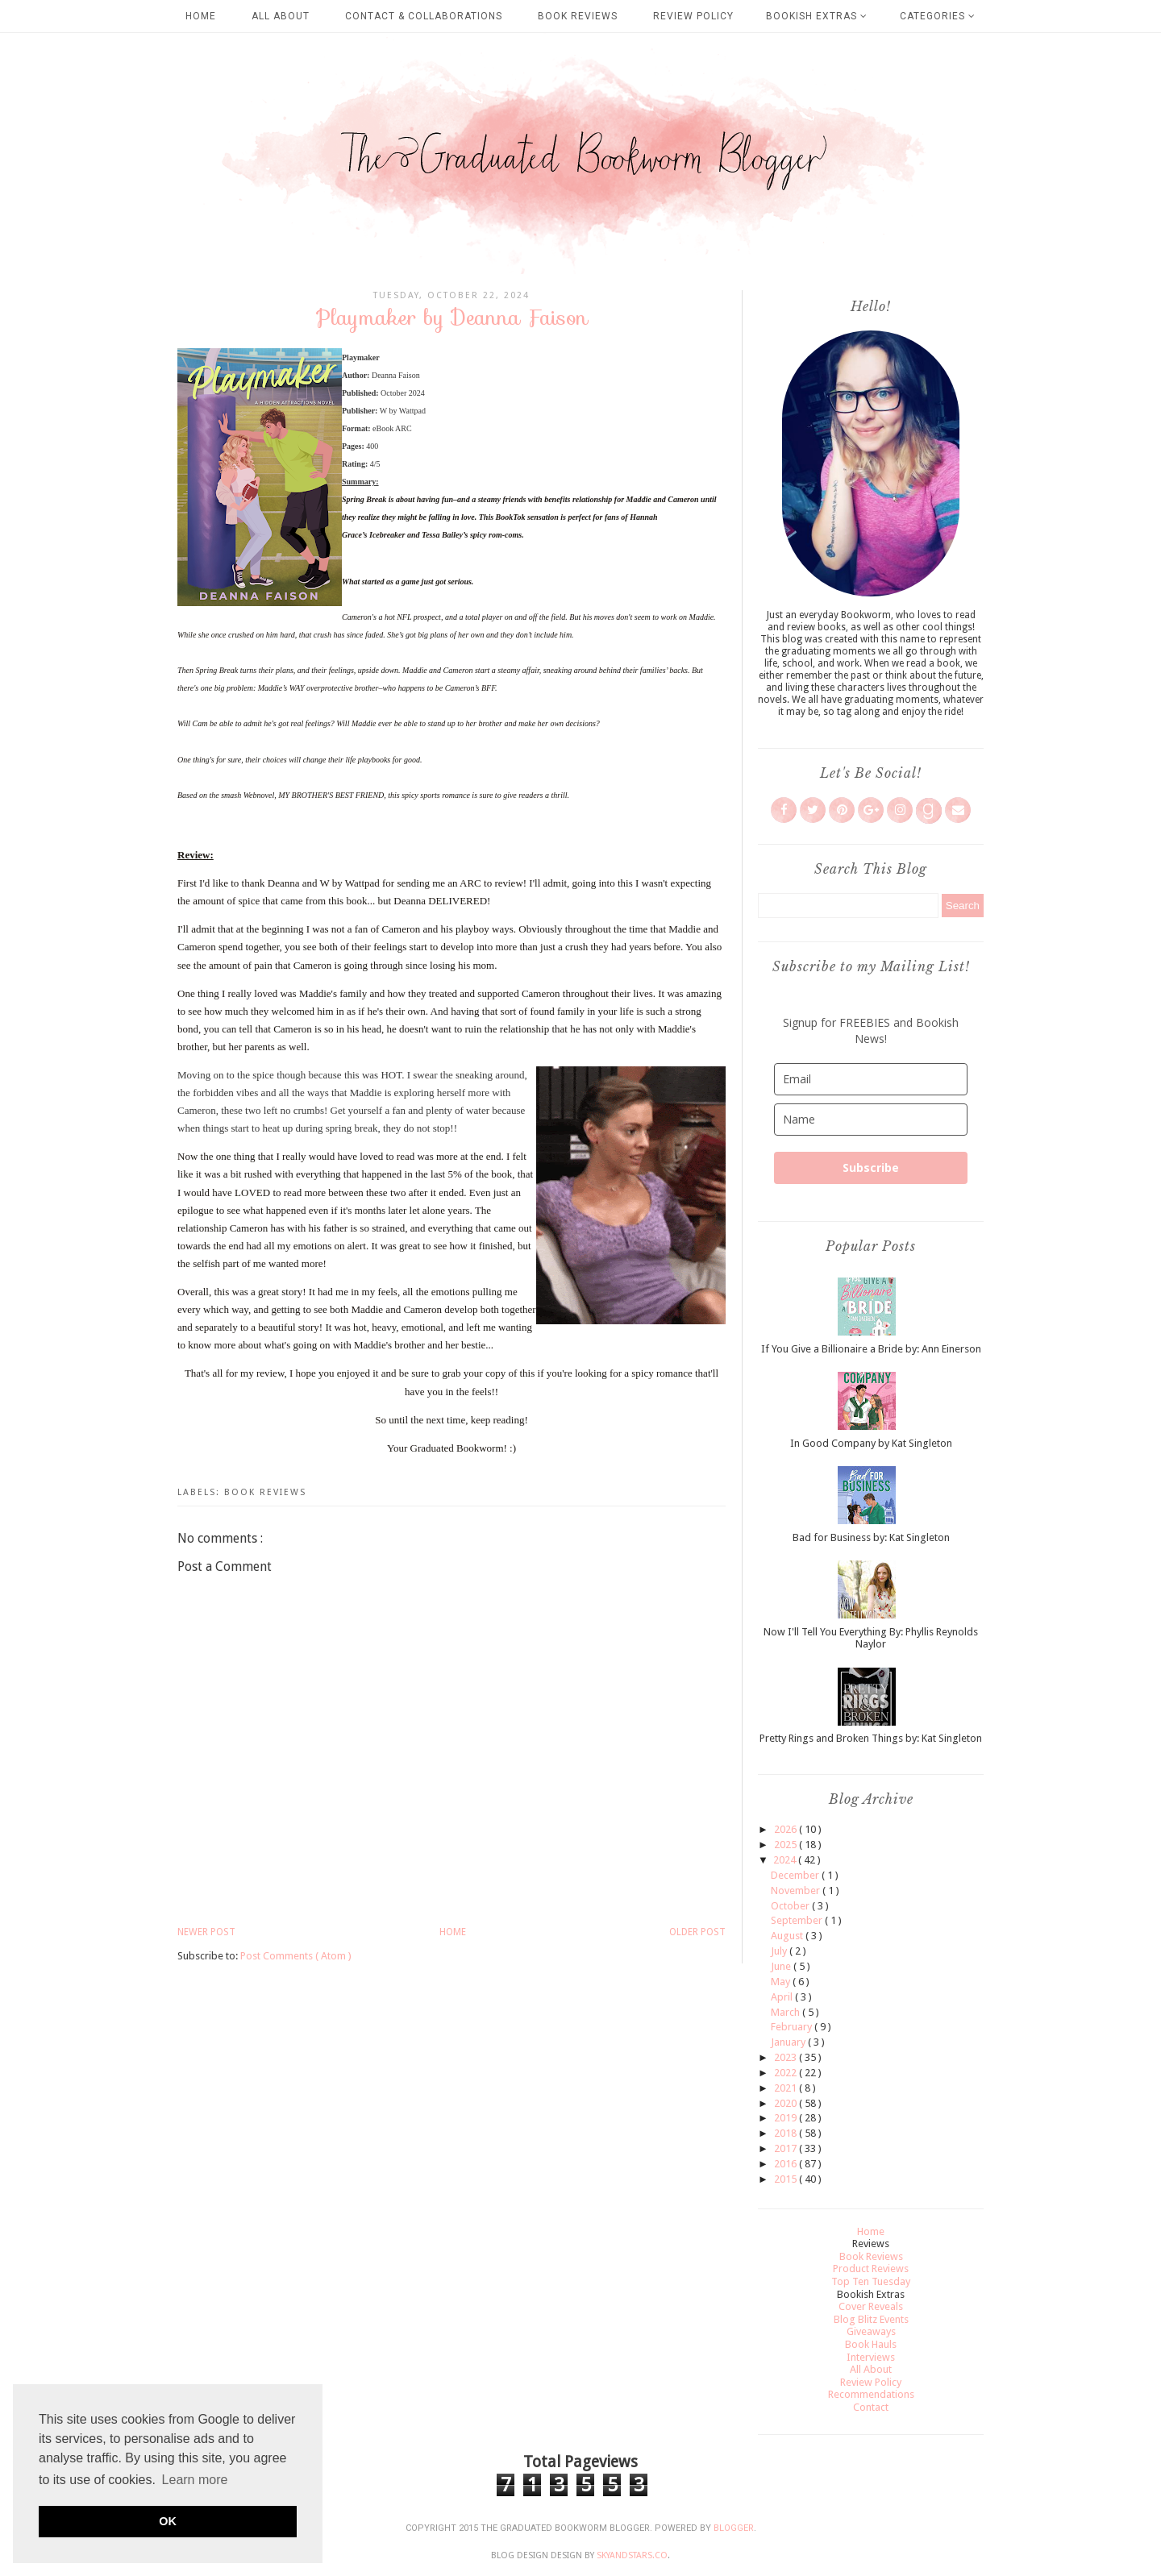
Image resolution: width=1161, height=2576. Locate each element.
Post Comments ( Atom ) (296, 1956)
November (796, 1890)
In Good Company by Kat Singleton (871, 1443)
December (796, 1875)
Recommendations (871, 2394)
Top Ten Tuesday (870, 2281)
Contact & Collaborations (423, 16)
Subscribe (871, 1167)
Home (200, 16)
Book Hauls (871, 2344)
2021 (786, 2088)
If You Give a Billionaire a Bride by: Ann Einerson (871, 1349)
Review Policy (693, 16)
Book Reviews (578, 16)
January (789, 2042)
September (798, 1920)
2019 (786, 2118)
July (780, 1951)
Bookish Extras (817, 16)
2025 (786, 1845)
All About (281, 16)
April (783, 1997)
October (791, 1906)
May (782, 1982)
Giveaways (871, 2331)
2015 (786, 2179)
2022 (786, 2073)
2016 (786, 2164)
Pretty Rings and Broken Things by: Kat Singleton (870, 1738)
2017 (786, 2148)
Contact (870, 2407)
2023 (786, 2057)
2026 (786, 1829)
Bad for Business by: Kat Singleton (871, 1537)
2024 (785, 1860)
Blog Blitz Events (871, 2319)
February (792, 2027)
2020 (786, 2103)
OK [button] (168, 2521)
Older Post (697, 1932)
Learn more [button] (195, 2480)
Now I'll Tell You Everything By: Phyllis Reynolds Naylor (871, 1638)
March (786, 2012)
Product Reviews (871, 2268)
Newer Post (206, 1932)
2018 (786, 2133)
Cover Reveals (870, 2306)
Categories (938, 16)
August (788, 1936)
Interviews (871, 2357)
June (782, 1966)
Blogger (734, 2528)
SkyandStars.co (632, 2555)
